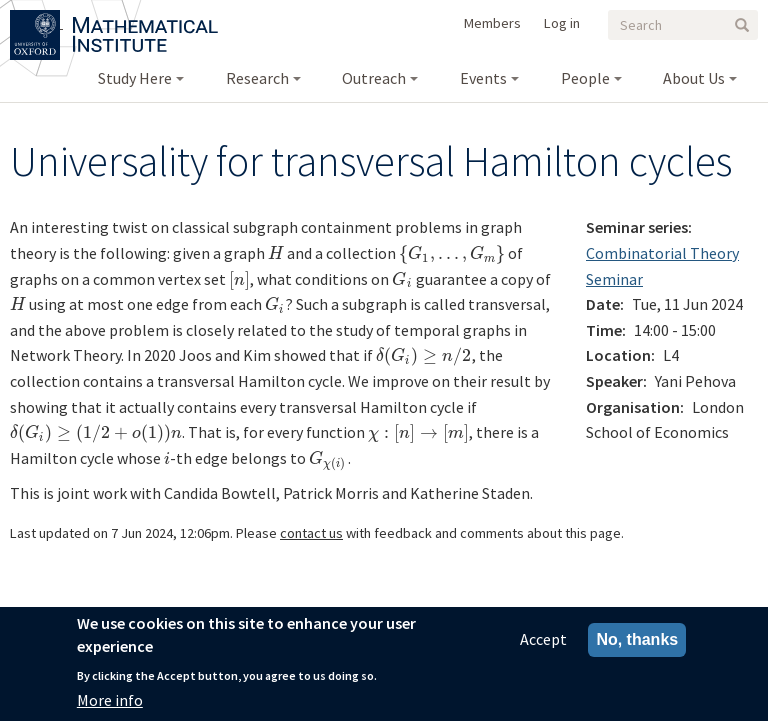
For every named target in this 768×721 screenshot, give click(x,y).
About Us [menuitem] (694, 78)
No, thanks (637, 639)
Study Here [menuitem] (135, 78)
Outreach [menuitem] (374, 78)
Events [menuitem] (483, 78)
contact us (311, 533)
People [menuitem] (585, 78)
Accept (543, 639)
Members (492, 23)
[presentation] (276, 253)
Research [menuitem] (257, 78)
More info (110, 700)
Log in (562, 23)
